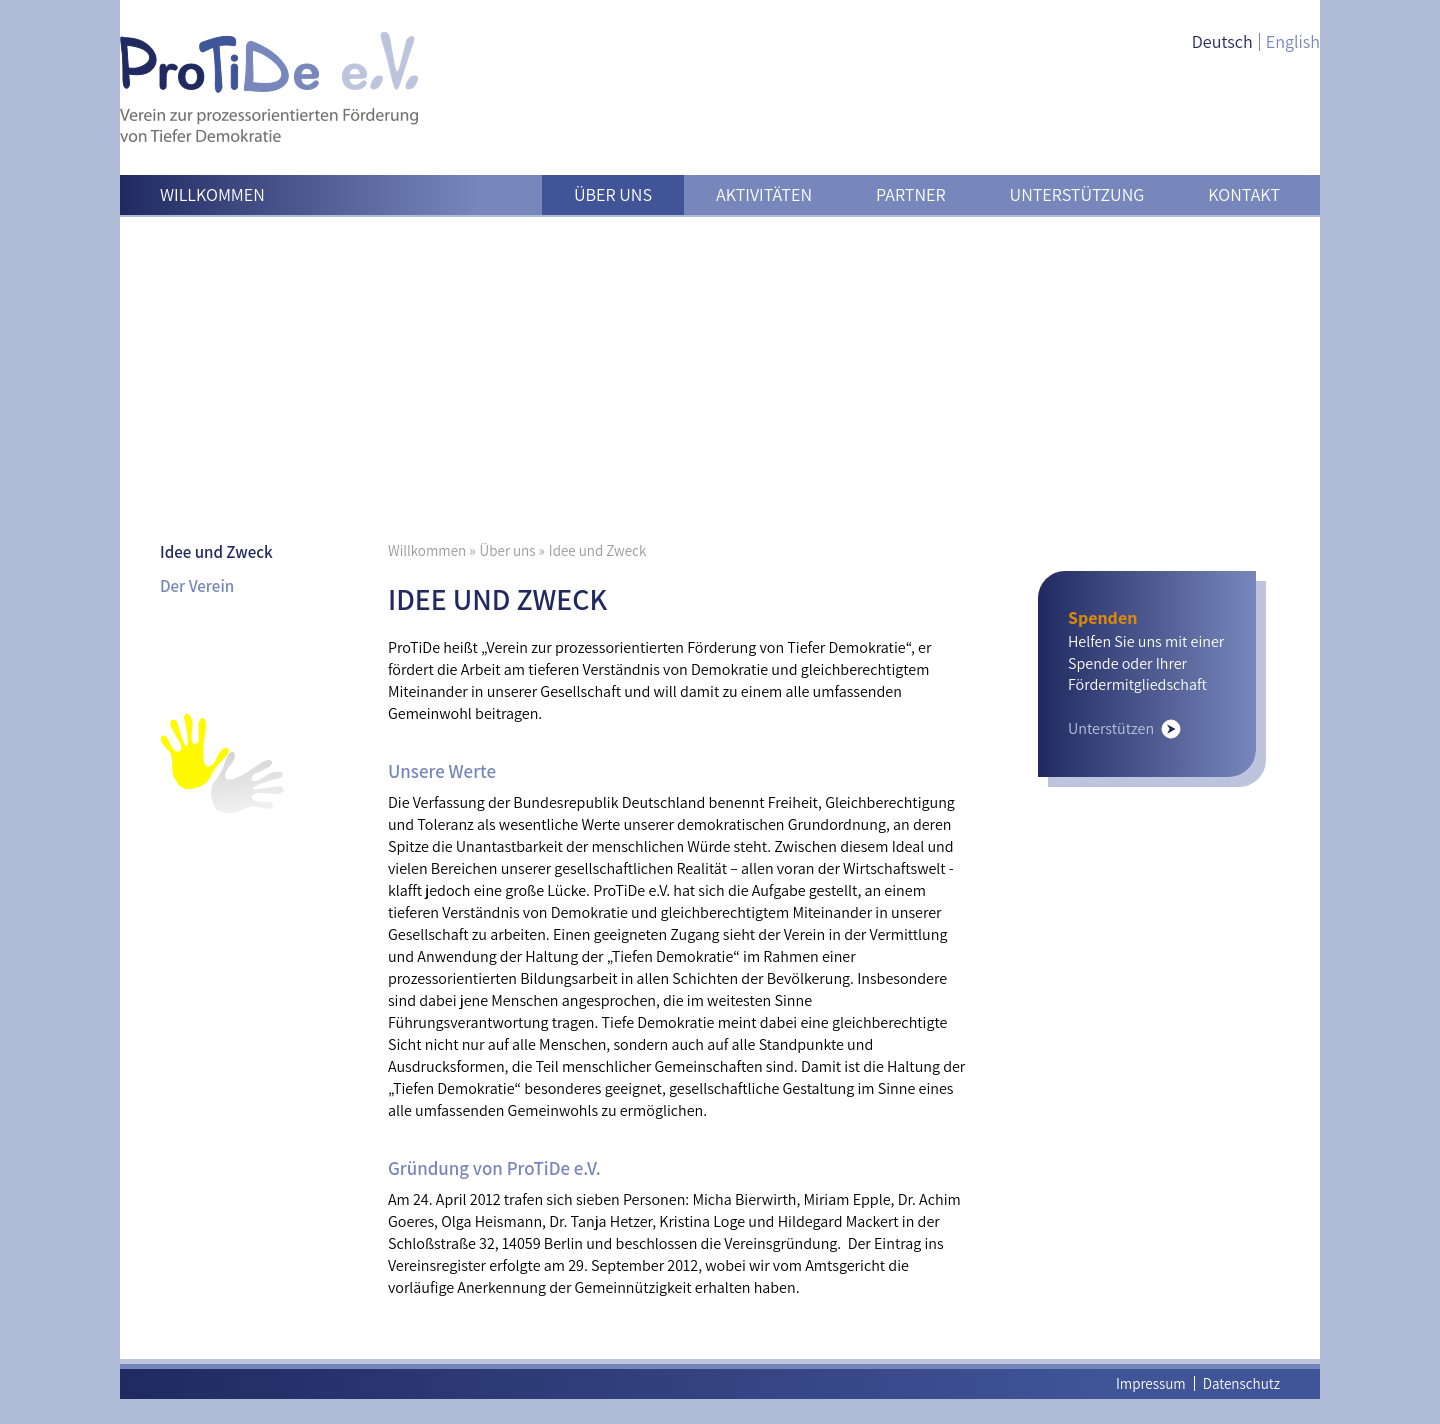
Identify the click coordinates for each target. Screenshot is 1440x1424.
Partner (911, 194)
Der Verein (197, 586)
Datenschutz (1241, 1383)
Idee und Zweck (216, 552)
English (1293, 42)
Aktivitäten (764, 194)
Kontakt (1244, 194)
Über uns (613, 194)
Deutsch (1222, 42)
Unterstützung (1077, 194)
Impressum (1151, 1383)
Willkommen (212, 194)
